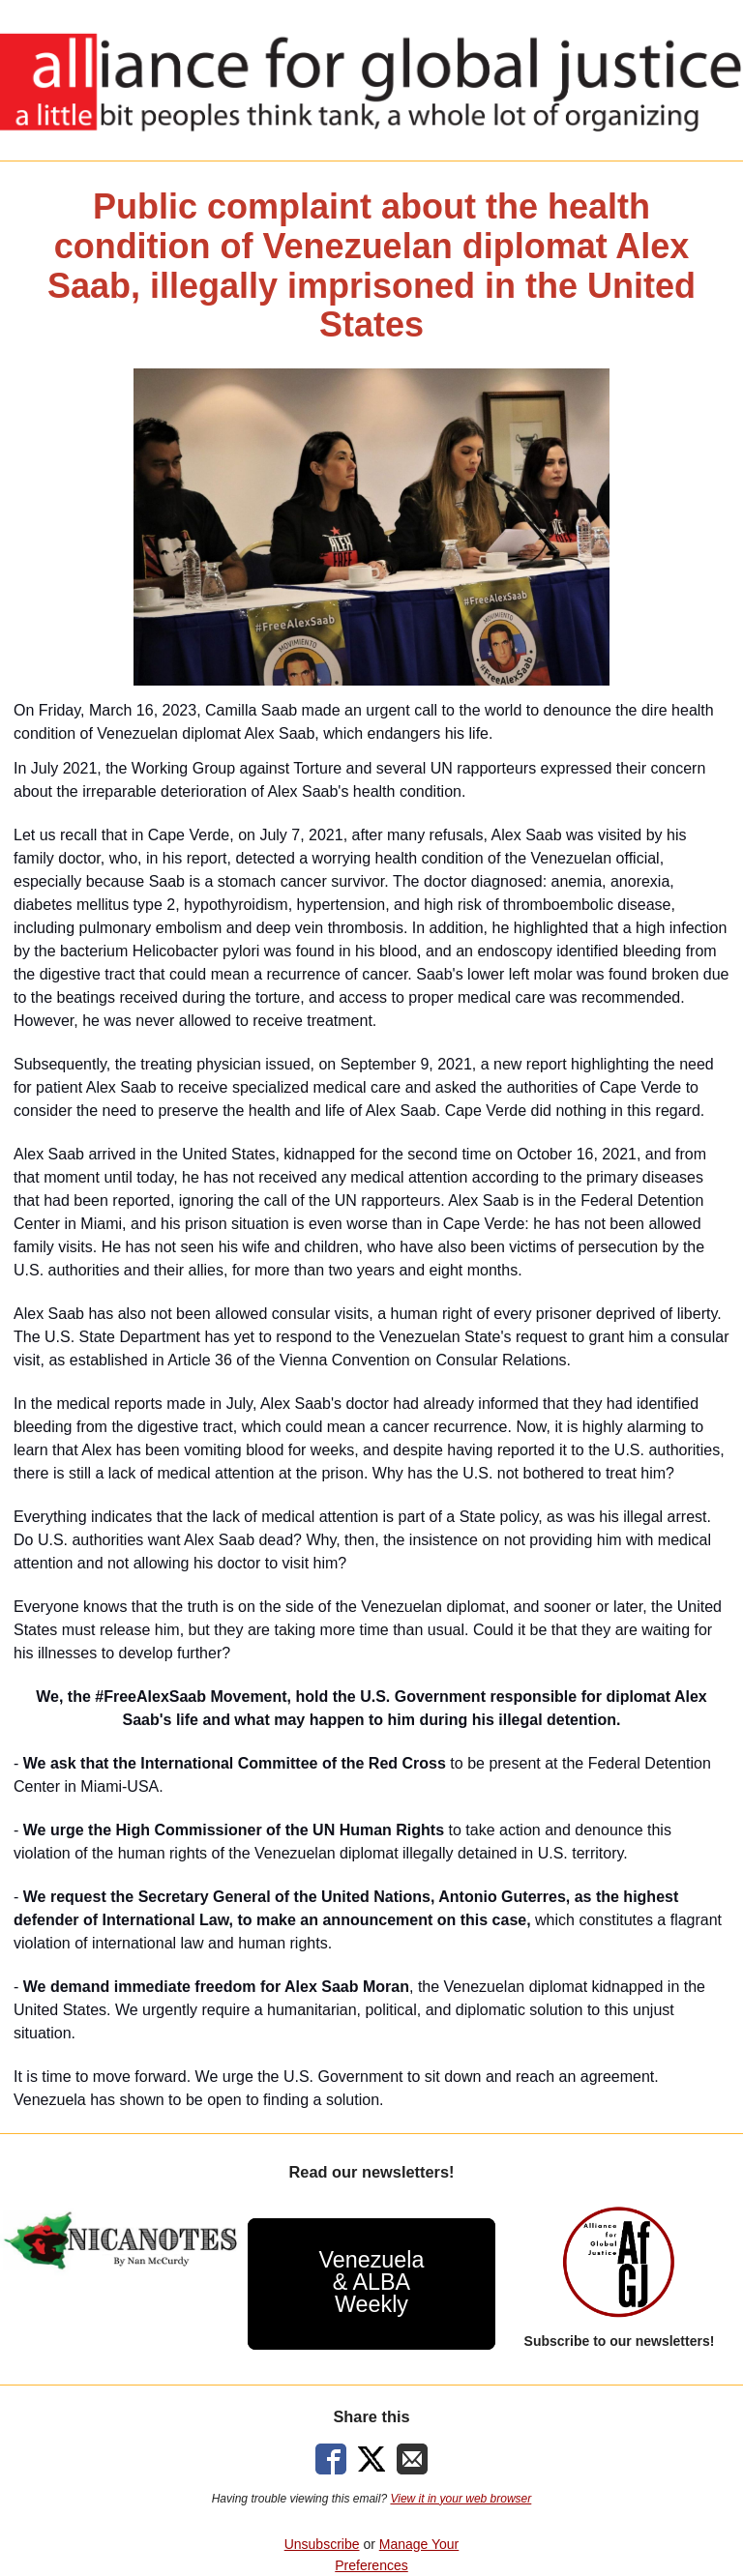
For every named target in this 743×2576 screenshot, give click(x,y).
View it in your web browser (460, 2498)
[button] (371, 2284)
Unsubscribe (322, 2544)
